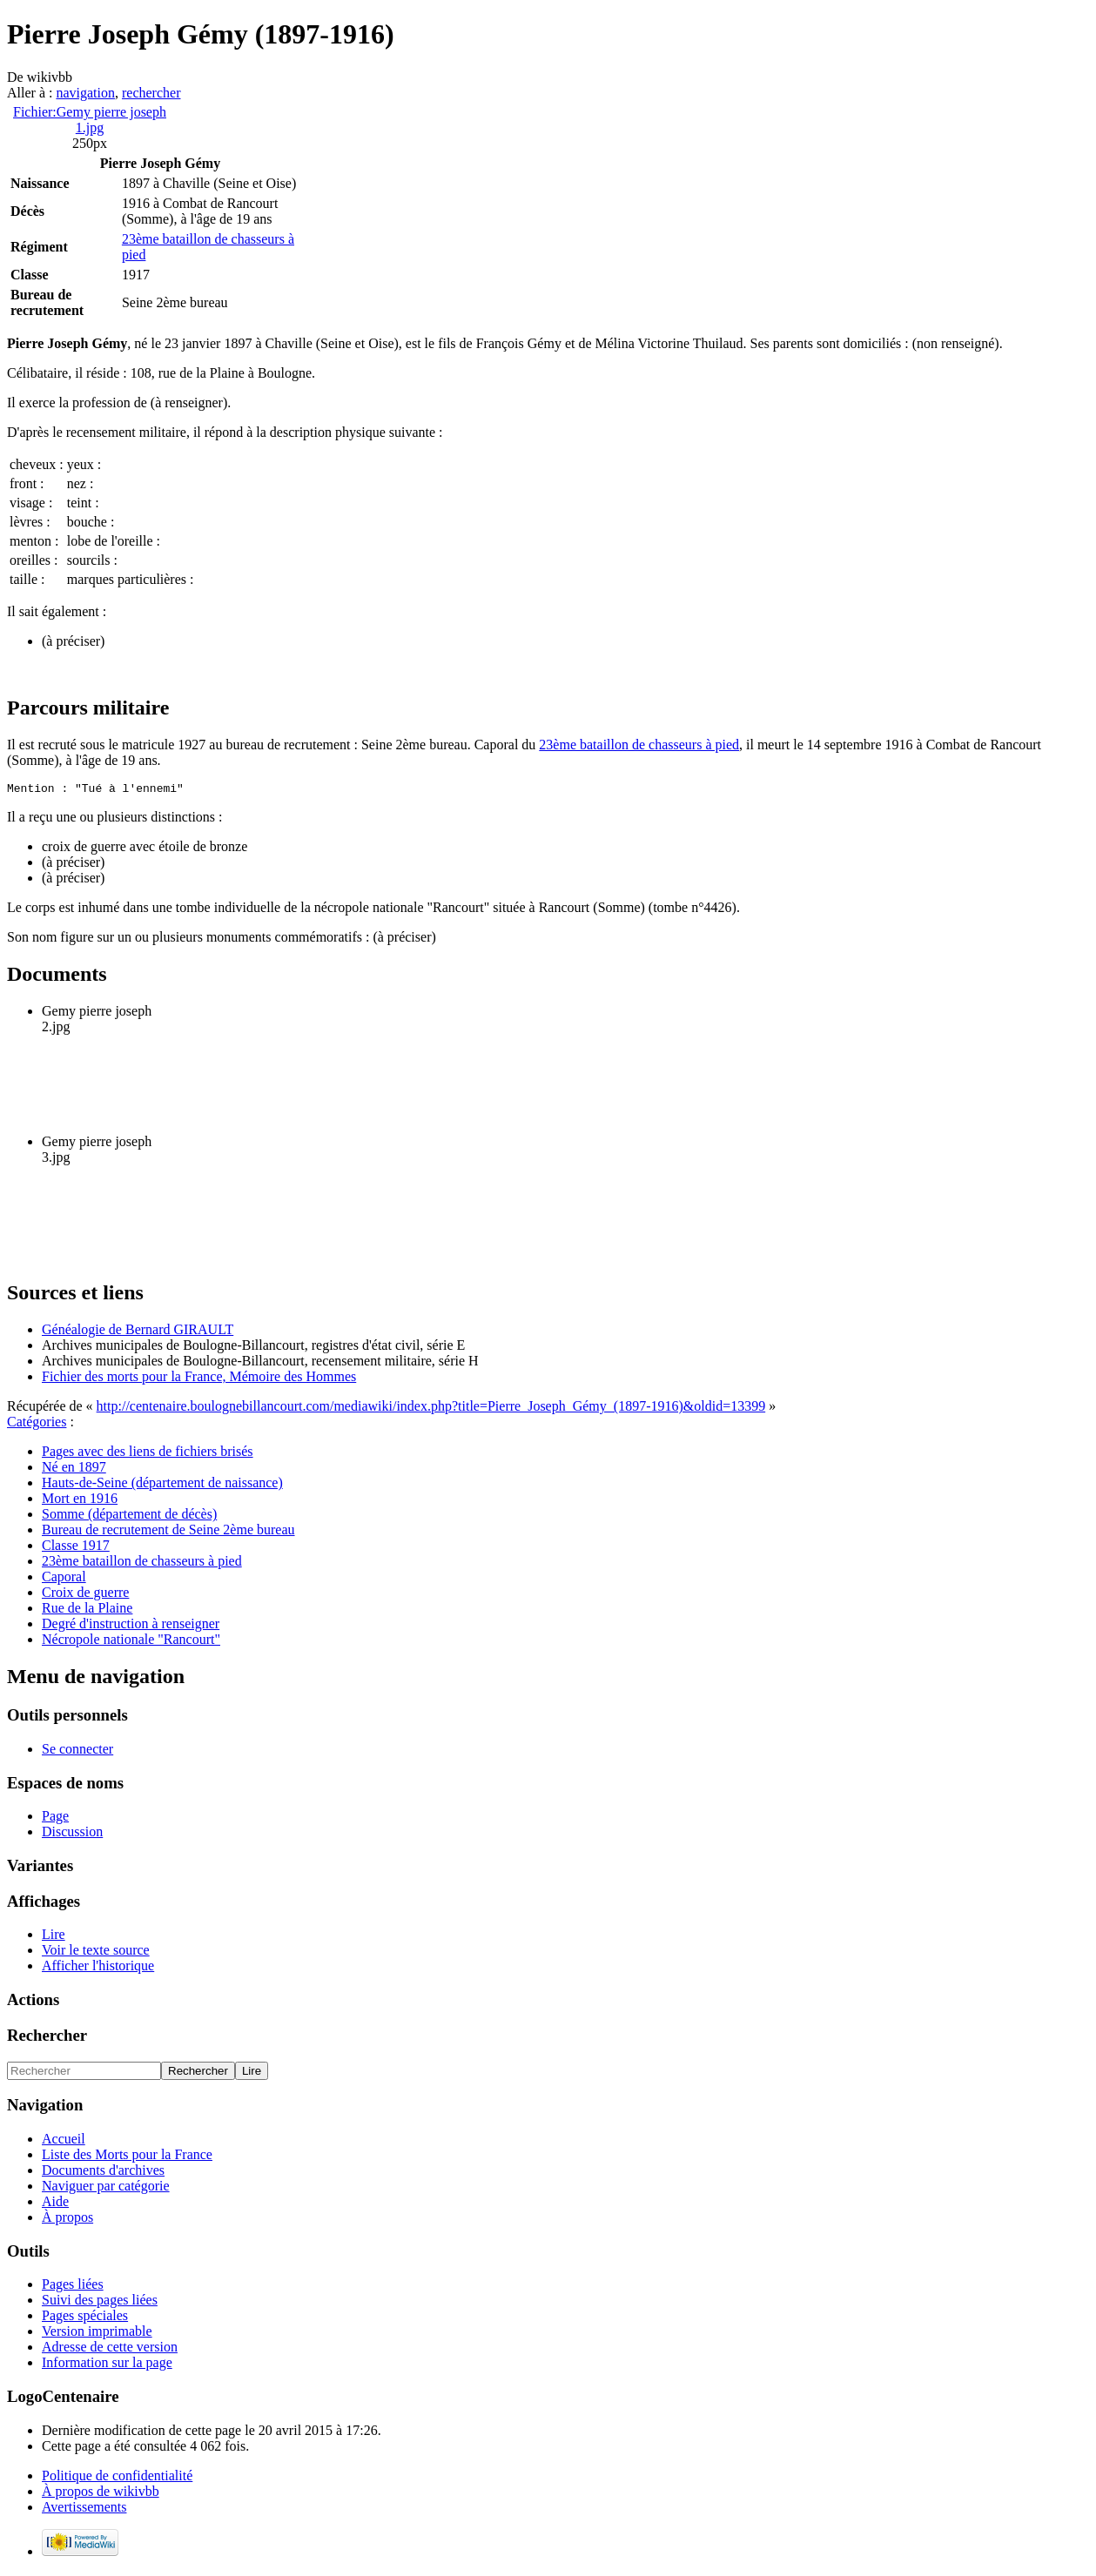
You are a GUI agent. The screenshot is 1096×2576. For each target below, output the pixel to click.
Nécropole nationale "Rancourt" (131, 1641)
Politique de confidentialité (117, 2478)
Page (55, 1818)
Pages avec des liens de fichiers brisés (147, 1453)
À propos (67, 2219)
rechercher (151, 92)
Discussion (72, 1834)
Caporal (64, 1579)
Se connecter (77, 1751)
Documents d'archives (103, 2172)
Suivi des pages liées (100, 2302)
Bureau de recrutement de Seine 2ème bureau (168, 1532)
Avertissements (84, 2509)
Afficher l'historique (98, 1968)
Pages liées (73, 2286)
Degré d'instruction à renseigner (130, 1626)
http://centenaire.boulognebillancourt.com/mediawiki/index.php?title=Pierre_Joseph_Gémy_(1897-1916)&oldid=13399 (431, 1408)
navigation (85, 92)
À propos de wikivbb (100, 2493)
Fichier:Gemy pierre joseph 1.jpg (89, 119)
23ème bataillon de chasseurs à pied (639, 744)
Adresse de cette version (110, 2349)
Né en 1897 (74, 1469)
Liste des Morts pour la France (127, 2157)
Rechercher (47, 2038)
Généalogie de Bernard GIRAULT (137, 1332)
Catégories (36, 1424)
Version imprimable (97, 2333)
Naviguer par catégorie (106, 2188)
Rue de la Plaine (87, 1610)
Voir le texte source (96, 1952)
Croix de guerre (85, 1594)
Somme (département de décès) (129, 1516)
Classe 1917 (76, 1547)
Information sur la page (107, 2365)
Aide (55, 2204)
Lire (53, 1936)
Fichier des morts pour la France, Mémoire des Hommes (199, 1379)
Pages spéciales (85, 2318)
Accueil (63, 2141)
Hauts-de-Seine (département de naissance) (162, 1485)
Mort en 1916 (80, 1500)
